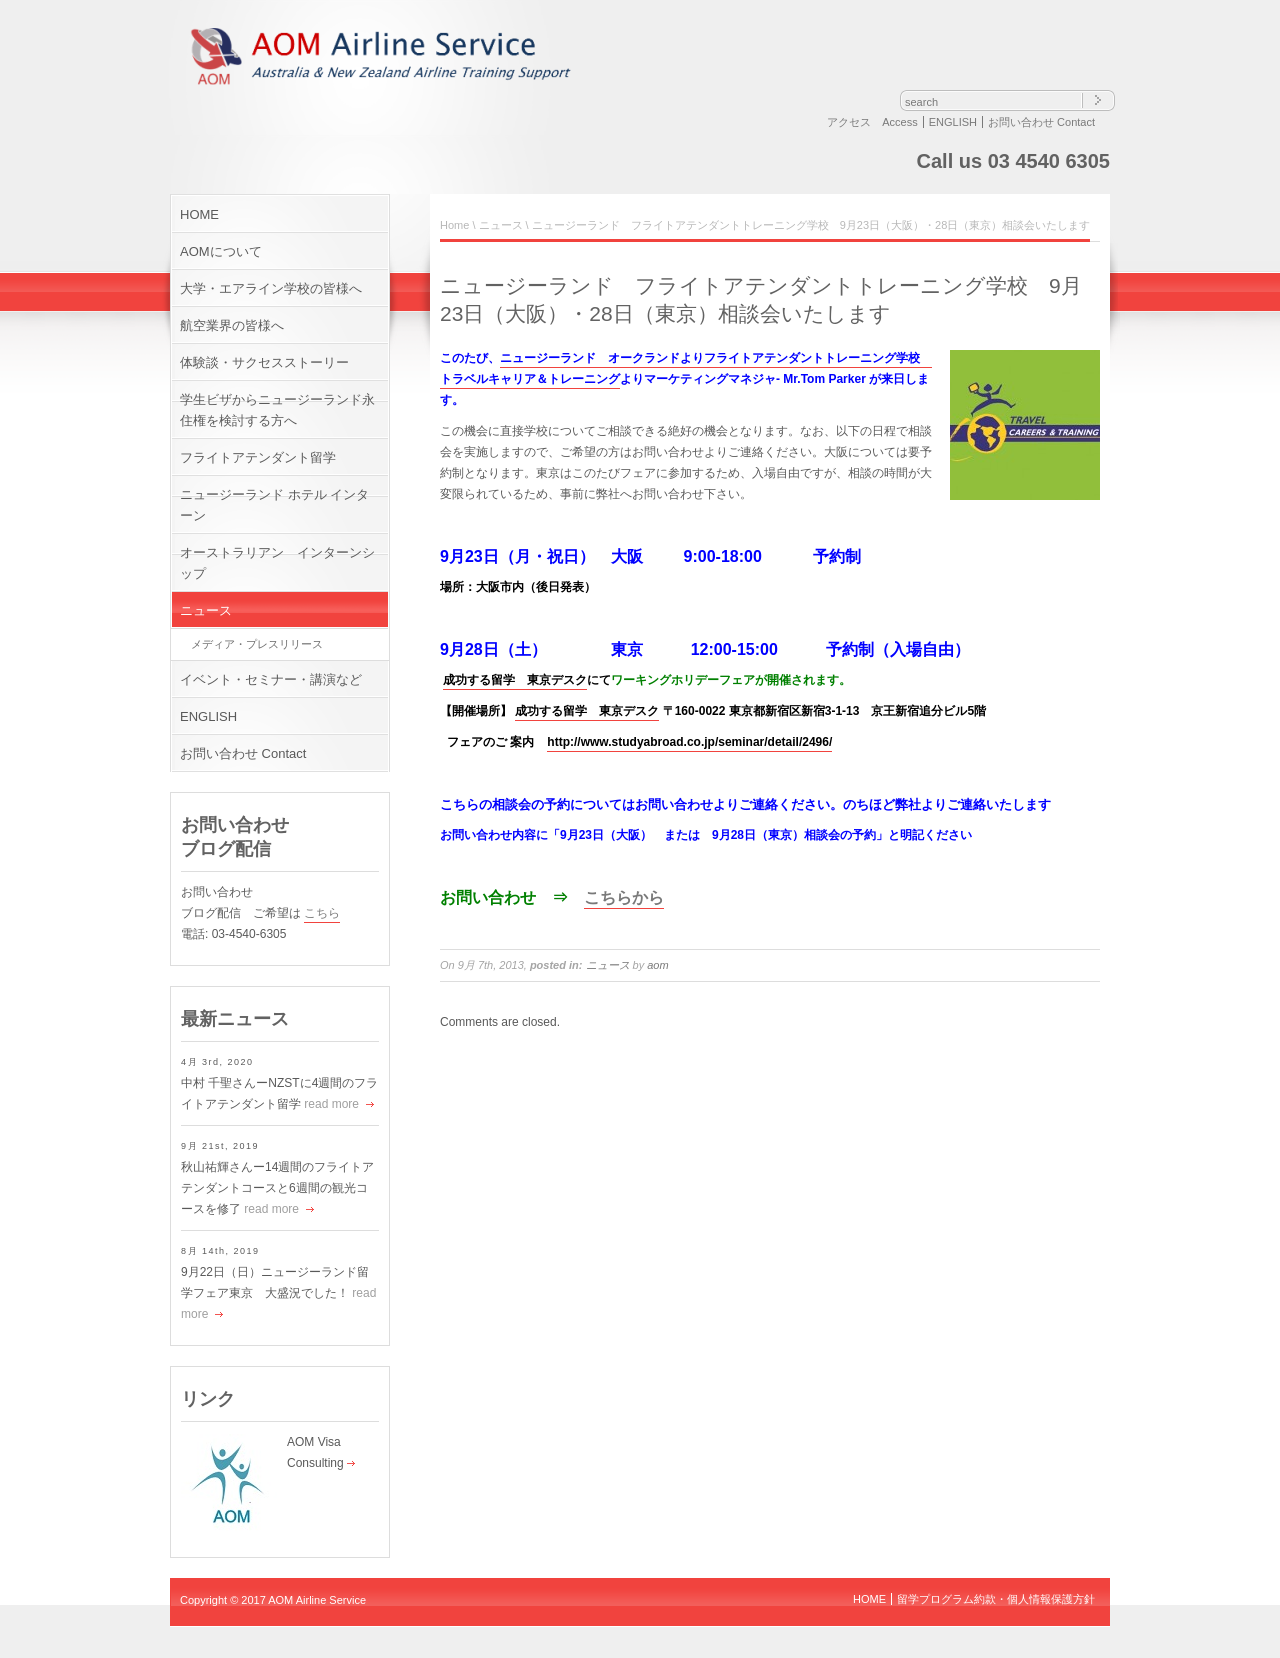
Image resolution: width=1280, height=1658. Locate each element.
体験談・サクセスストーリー (264, 362)
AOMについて (221, 251)
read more (331, 1104)
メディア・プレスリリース (257, 644)
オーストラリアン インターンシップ (277, 563)
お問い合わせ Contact (1041, 122)
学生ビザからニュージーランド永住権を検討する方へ (277, 410)
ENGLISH (953, 122)
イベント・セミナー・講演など (271, 679)
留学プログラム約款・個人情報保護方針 (996, 1599)
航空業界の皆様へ (232, 325)
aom (657, 965)
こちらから (624, 897)
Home (454, 225)
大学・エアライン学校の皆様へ (271, 288)
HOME (199, 214)
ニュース (206, 610)
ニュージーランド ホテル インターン (274, 505)
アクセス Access (872, 122)
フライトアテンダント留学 (258, 457)
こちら (322, 913)
